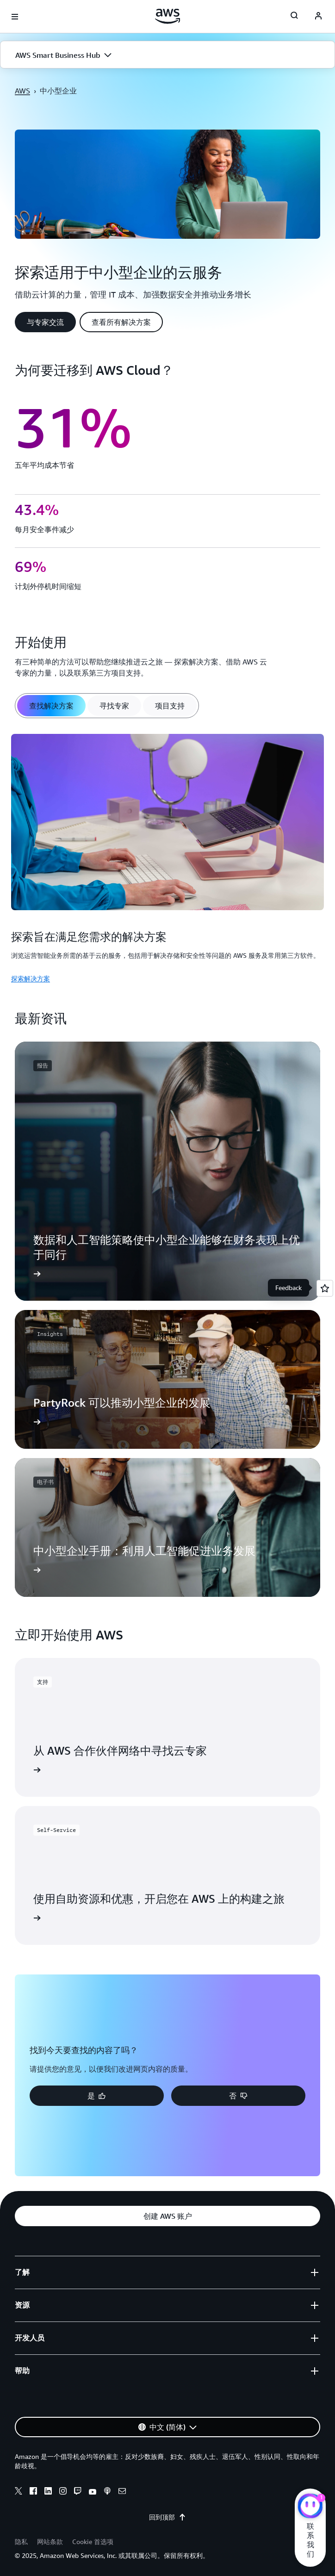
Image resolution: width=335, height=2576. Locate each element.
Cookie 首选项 (92, 2541)
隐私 (21, 2541)
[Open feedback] (324, 1288)
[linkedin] (48, 2492)
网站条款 (50, 2541)
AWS (22, 90)
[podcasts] (107, 2492)
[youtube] (92, 2492)
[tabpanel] (167, 856)
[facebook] (33, 2492)
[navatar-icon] (318, 16)
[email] (122, 2492)
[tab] (51, 705)
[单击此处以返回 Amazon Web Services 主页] (167, 16)
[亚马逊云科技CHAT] (310, 2507)
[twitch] (77, 2492)
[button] (167, 55)
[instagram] (63, 2492)
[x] (18, 2492)
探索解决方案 (30, 978)
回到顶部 (167, 2517)
